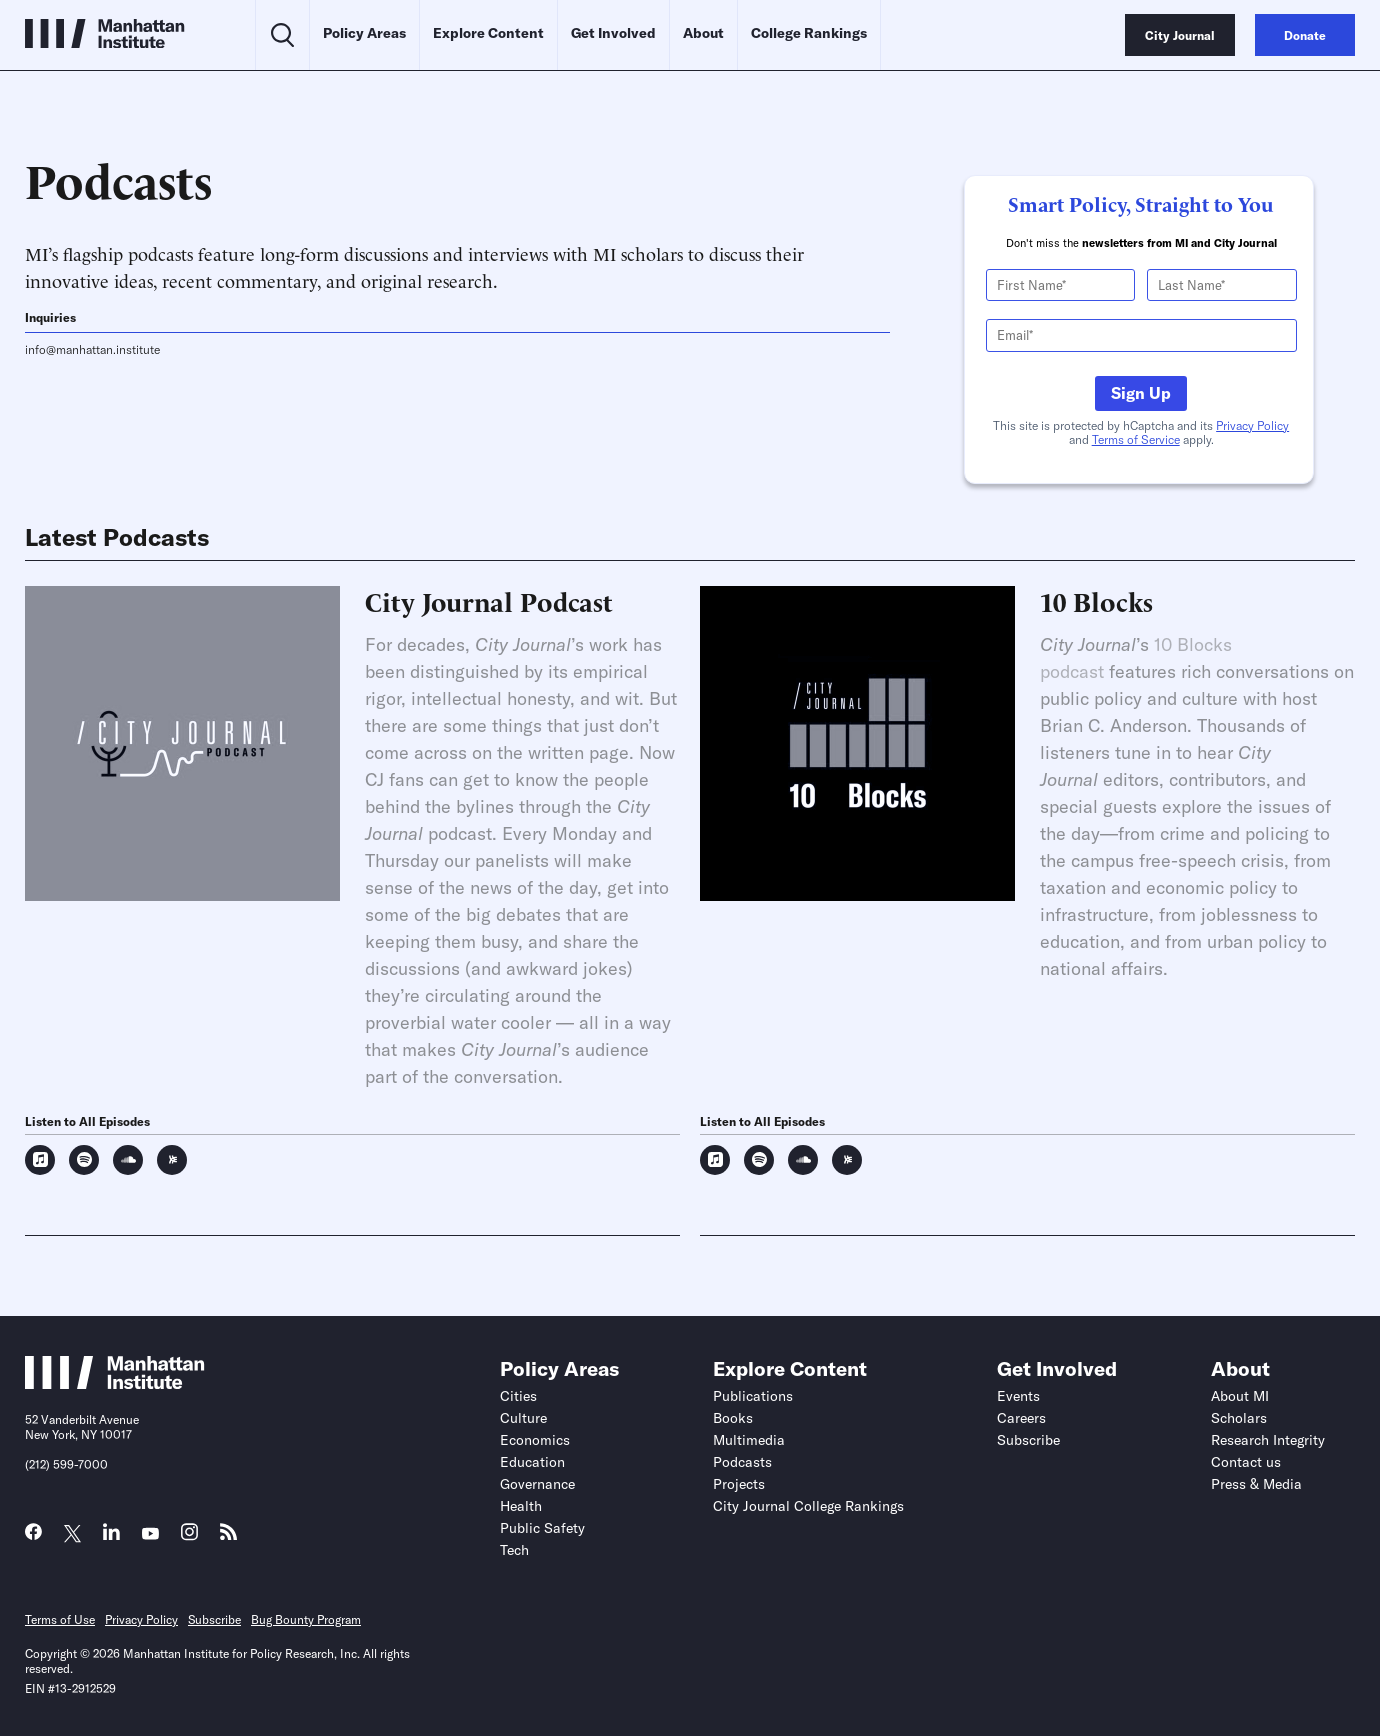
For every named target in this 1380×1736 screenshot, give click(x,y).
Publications (753, 1396)
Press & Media (1256, 1484)
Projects (739, 1484)
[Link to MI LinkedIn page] (111, 1536)
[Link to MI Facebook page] (33, 1536)
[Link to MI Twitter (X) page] (72, 1534)
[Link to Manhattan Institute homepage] (115, 1383)
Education (532, 1462)
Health (521, 1506)
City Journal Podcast (489, 601)
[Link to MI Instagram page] (189, 1537)
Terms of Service (1136, 439)
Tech (514, 1550)
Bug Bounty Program (306, 1619)
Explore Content (488, 33)
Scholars (1239, 1418)
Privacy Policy (1252, 425)
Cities (518, 1396)
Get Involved (613, 33)
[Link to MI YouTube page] (150, 1534)
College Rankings (809, 33)
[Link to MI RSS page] (228, 1536)
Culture (523, 1418)
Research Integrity (1268, 1440)
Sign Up (1141, 393)
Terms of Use (60, 1619)
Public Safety (542, 1528)
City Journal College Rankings (808, 1506)
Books (733, 1418)
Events (1018, 1396)
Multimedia (749, 1440)
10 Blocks (1096, 601)
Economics (535, 1440)
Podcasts (742, 1462)
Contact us (1246, 1462)
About (703, 33)
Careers (1021, 1418)
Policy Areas (364, 33)
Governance (537, 1484)
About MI (1240, 1396)
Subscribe (1028, 1440)
